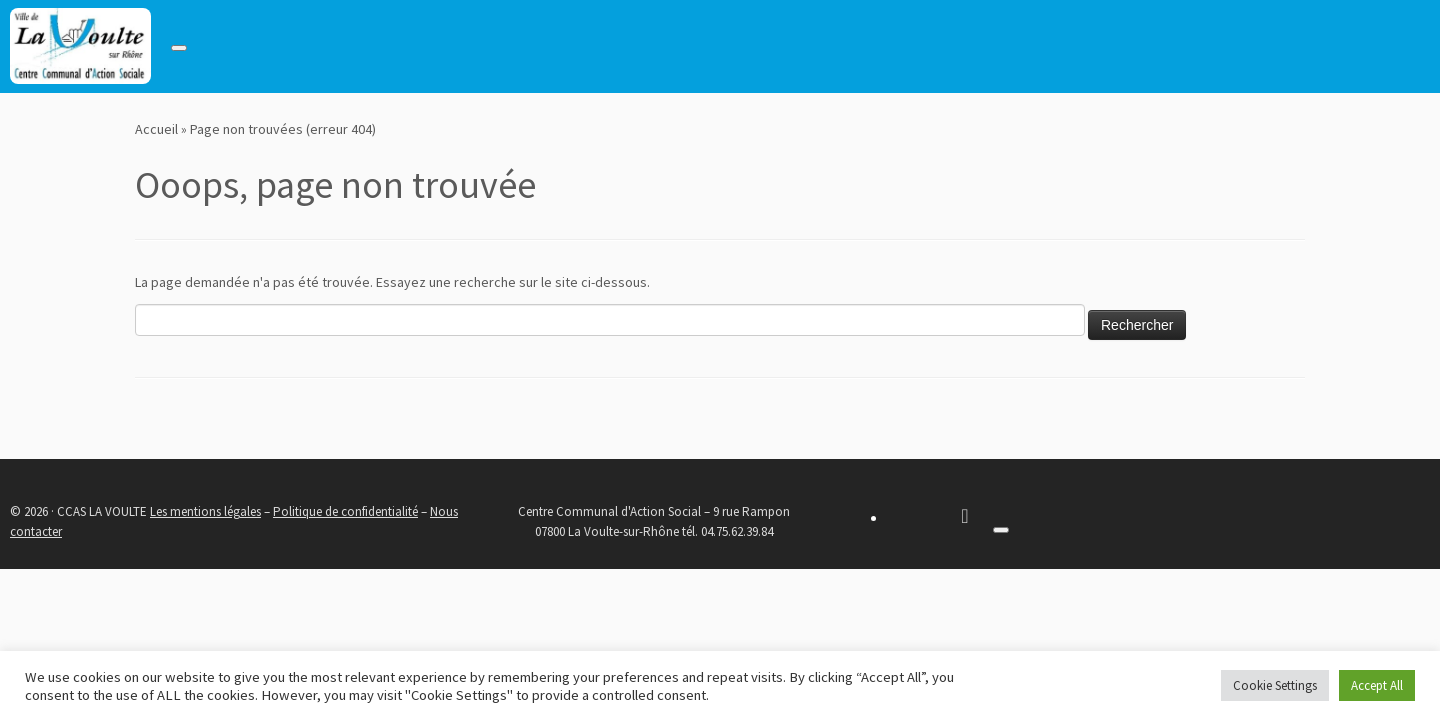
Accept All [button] (1377, 685)
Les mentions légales (205, 511)
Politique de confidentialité (345, 511)
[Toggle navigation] (179, 48)
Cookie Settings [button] (1275, 685)
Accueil (156, 129)
